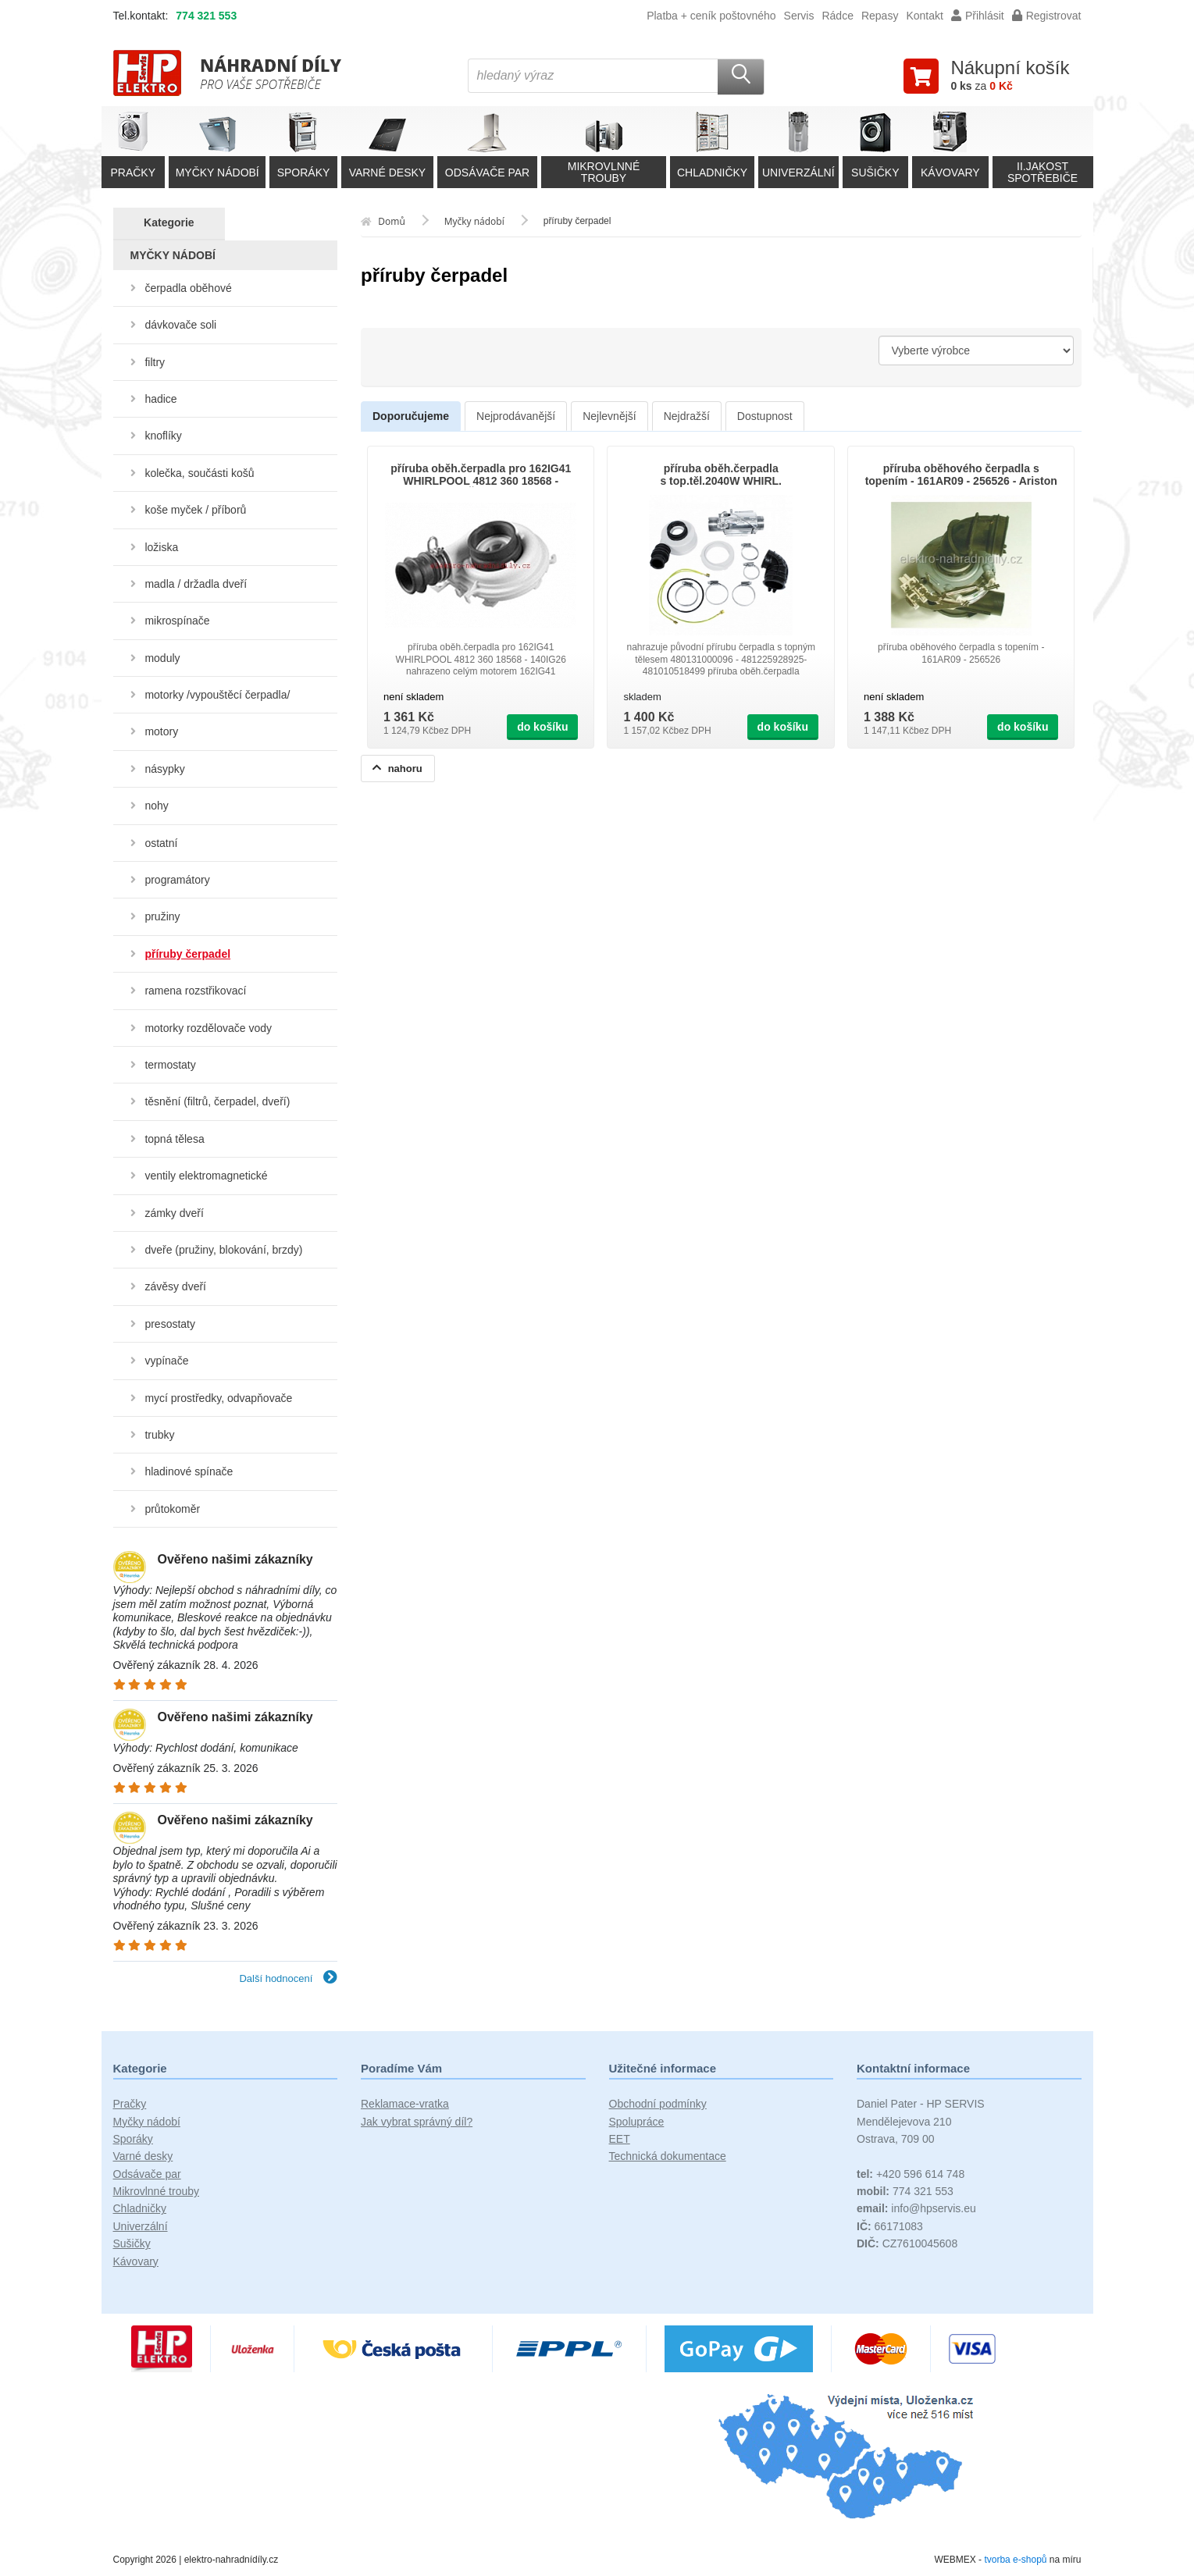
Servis (799, 15)
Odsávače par (147, 2174)
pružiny (162, 916)
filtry (154, 362)
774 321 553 (206, 15)
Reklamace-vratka (405, 2103)
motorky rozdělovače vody (208, 1028)
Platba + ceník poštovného (711, 15)
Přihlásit (977, 15)
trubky (159, 1435)
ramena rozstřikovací (195, 990)
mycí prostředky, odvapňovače (218, 1398)
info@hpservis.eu (916, 2208)
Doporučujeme (410, 416)
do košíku (542, 726)
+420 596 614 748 (910, 2174)
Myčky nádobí (146, 2121)
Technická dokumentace (667, 2156)
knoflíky (162, 435)
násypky (164, 769)
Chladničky (139, 2208)
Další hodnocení (288, 1978)
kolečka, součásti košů (199, 473)
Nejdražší (687, 416)
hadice (160, 399)
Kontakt (924, 15)
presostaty (169, 1324)
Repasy (879, 15)
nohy (156, 805)
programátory (176, 879)
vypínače (166, 1360)
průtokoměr (172, 1509)
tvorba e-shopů (1015, 2559)
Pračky (130, 2103)
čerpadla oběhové (187, 288)
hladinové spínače (188, 1471)
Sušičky (132, 2243)
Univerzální (140, 2226)
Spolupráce (637, 2121)
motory (161, 731)
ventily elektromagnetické (205, 1175)
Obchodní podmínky (658, 2103)
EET (619, 2139)
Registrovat (1047, 15)
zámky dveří (173, 1213)
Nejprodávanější (515, 416)
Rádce (837, 15)
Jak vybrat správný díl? (416, 2121)
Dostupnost (765, 416)
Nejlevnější (609, 416)
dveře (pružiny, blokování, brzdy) (223, 1250)
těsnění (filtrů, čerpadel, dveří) (217, 1101)
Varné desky (143, 2156)
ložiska (161, 547)
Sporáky (133, 2139)
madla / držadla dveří (195, 584)
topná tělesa (174, 1139)
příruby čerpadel (187, 954)
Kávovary (136, 2261)
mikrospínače (176, 620)
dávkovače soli (180, 324)
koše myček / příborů (195, 509)
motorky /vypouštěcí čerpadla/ (217, 694)
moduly (162, 658)
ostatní (160, 843)
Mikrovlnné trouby (156, 2191)
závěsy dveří (175, 1286)
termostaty (169, 1065)
